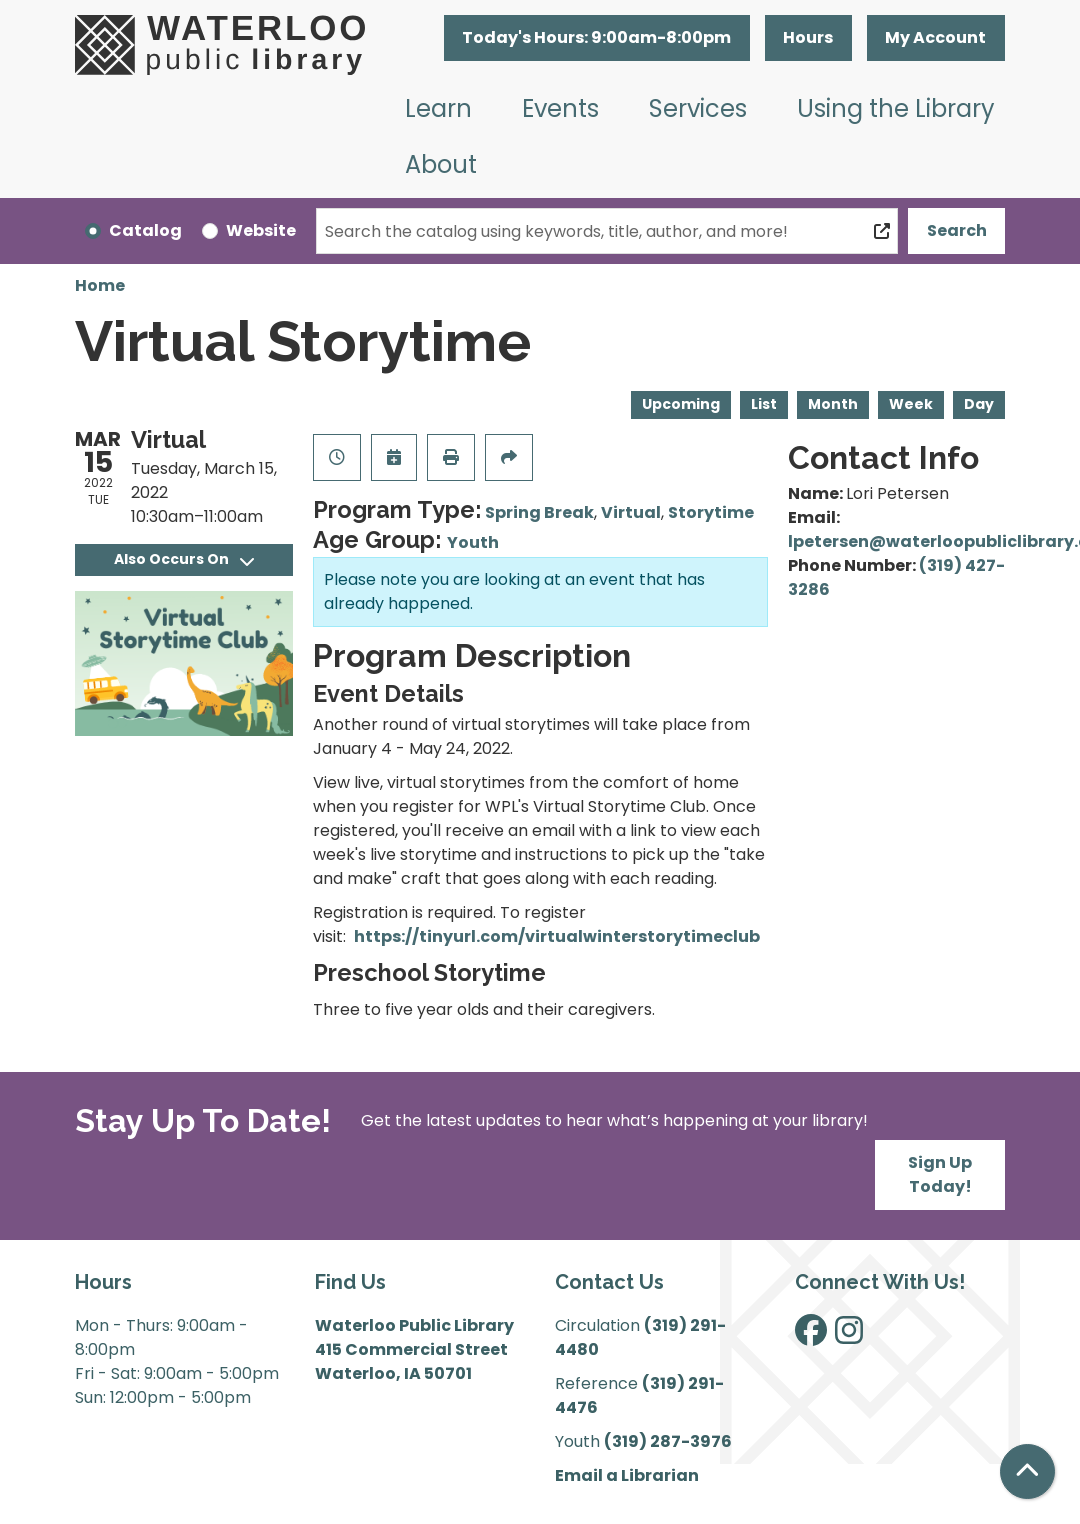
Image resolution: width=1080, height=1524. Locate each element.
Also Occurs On (184, 559)
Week (911, 404)
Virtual (631, 512)
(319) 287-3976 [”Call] (668, 1441)
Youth (473, 542)
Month (833, 404)
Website (261, 230)
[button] (597, 38)
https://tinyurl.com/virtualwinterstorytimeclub (557, 936)
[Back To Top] (1027, 1471)
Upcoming (681, 404)
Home (100, 285)
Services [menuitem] (698, 108)
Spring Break (539, 512)
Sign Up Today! (940, 1174)
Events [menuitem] (560, 108)
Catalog (145, 230)
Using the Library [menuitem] (896, 108)
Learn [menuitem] (438, 108)
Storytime (711, 512)
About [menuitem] (441, 164)
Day (979, 404)
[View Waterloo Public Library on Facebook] (811, 1336)
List (764, 404)
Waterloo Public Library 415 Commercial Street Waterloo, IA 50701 (414, 1349)
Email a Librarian (627, 1475)
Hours (808, 37)
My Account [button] (935, 37)
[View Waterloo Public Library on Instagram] (849, 1336)
